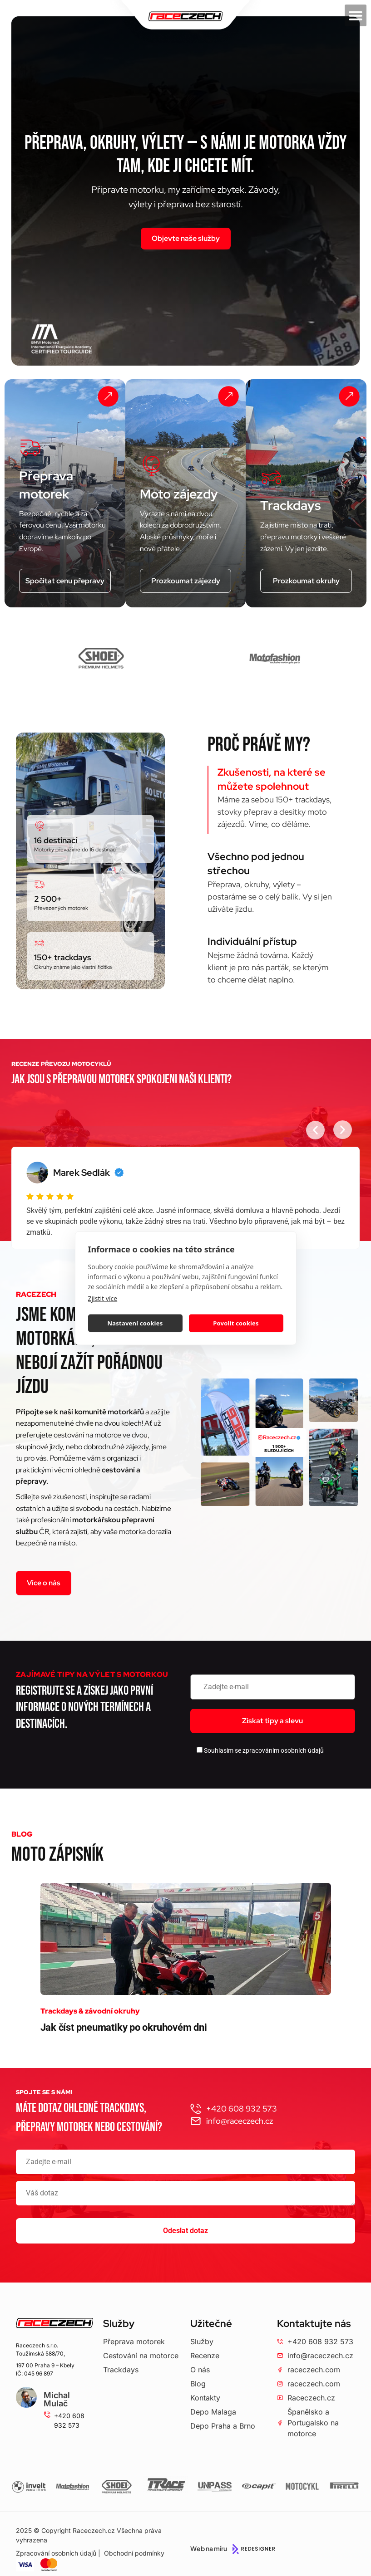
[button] (355, 15)
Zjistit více (103, 1298)
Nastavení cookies (135, 1323)
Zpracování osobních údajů (56, 2553)
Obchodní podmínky (134, 2553)
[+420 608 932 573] (47, 2414)
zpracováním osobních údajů (283, 1750)
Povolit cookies (235, 1323)
